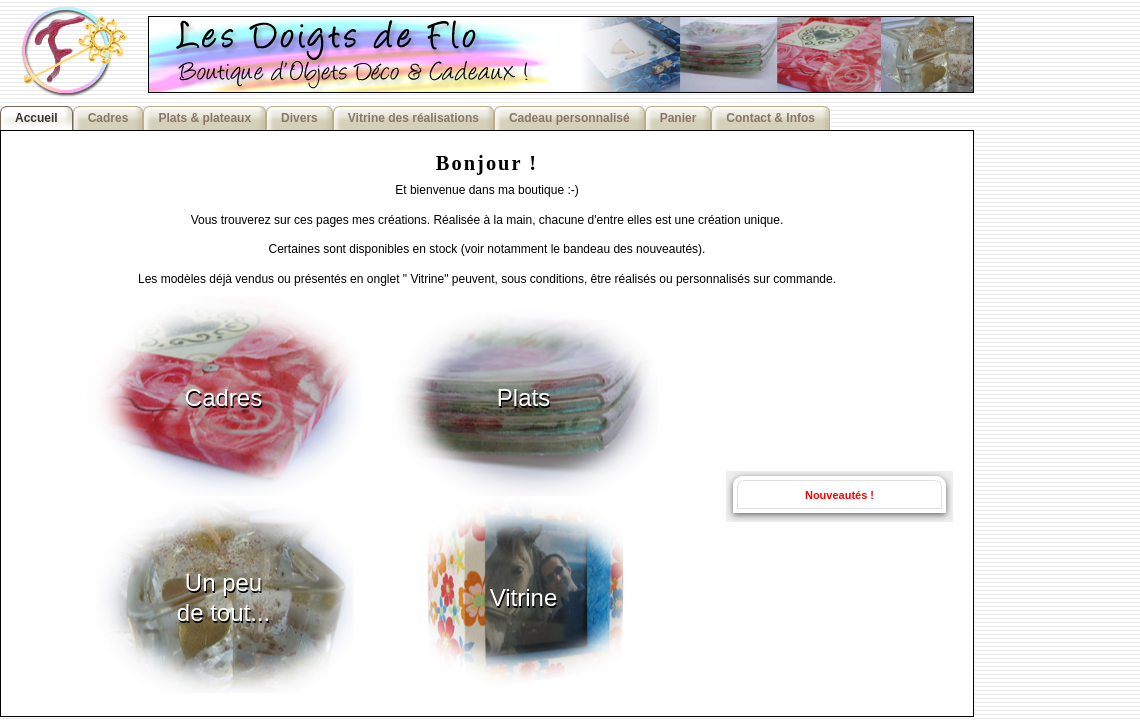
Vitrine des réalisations (413, 118)
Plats (523, 397)
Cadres (108, 118)
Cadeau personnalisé (569, 118)
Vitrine (524, 597)
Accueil (36, 118)
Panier (678, 118)
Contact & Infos (770, 118)
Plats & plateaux (204, 118)
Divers (299, 118)
